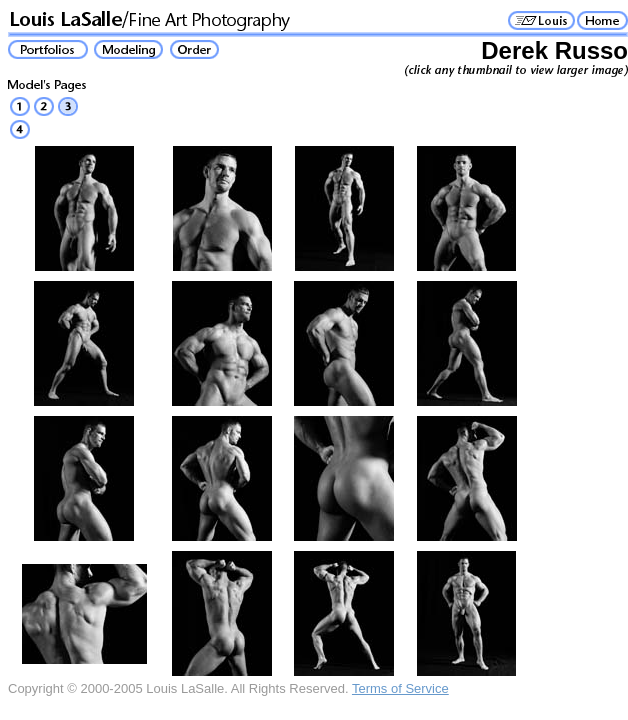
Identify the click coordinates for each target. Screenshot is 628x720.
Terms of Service (400, 688)
